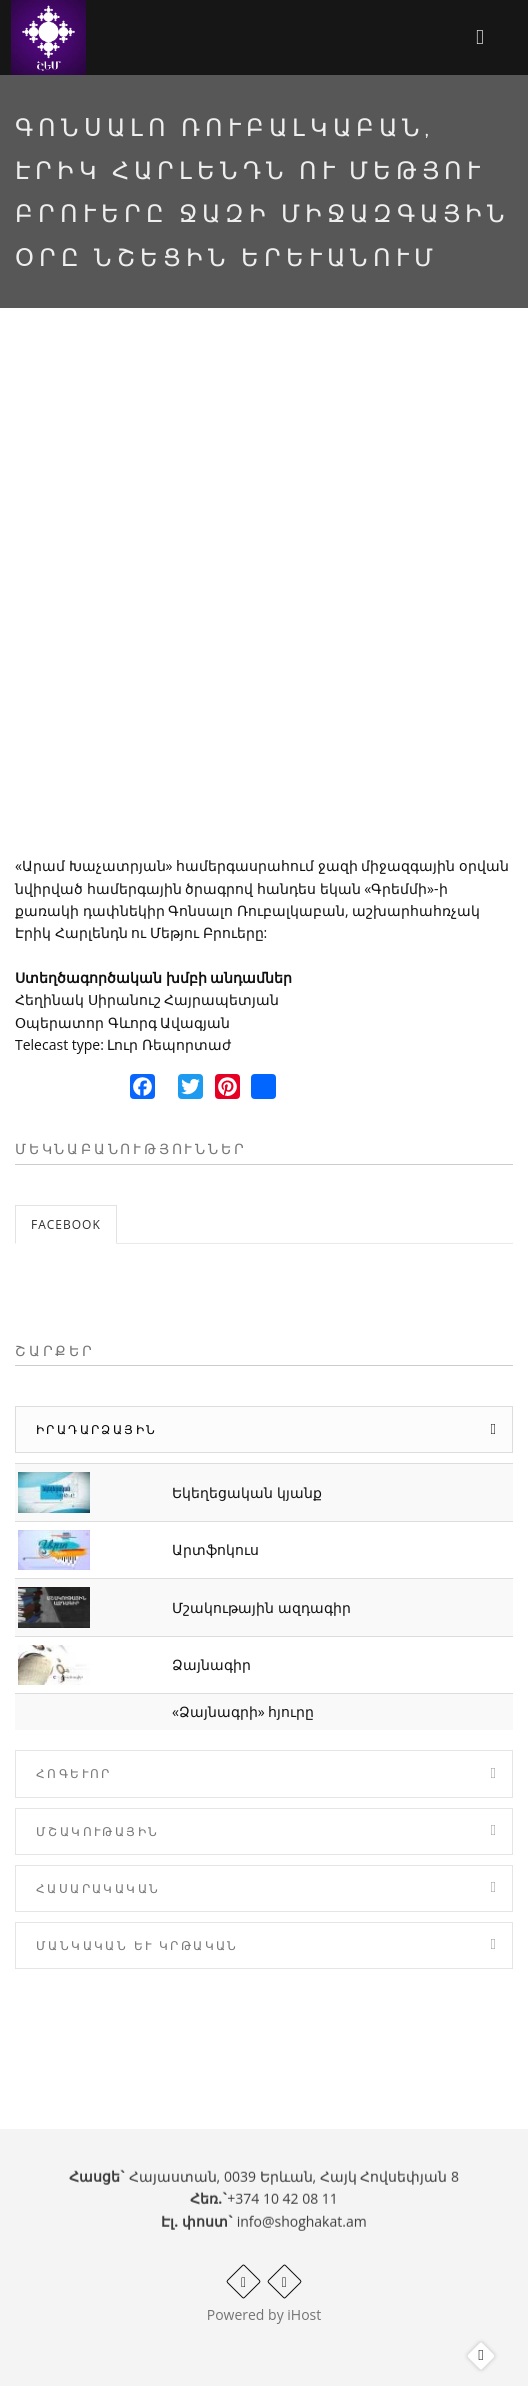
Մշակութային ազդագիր (261, 1607)
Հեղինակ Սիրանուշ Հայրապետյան (147, 999)
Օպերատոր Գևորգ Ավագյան (122, 1022)
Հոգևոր (74, 1773)
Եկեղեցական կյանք (247, 1492)
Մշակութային (97, 1831)
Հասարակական (98, 1888)
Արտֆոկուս (215, 1549)
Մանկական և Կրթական (137, 1945)
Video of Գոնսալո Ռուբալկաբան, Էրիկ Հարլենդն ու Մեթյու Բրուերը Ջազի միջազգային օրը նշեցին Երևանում (264, 599)
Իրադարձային (96, 1429)
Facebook (66, 1224)
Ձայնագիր (211, 1664)
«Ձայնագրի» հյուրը (243, 1711)
